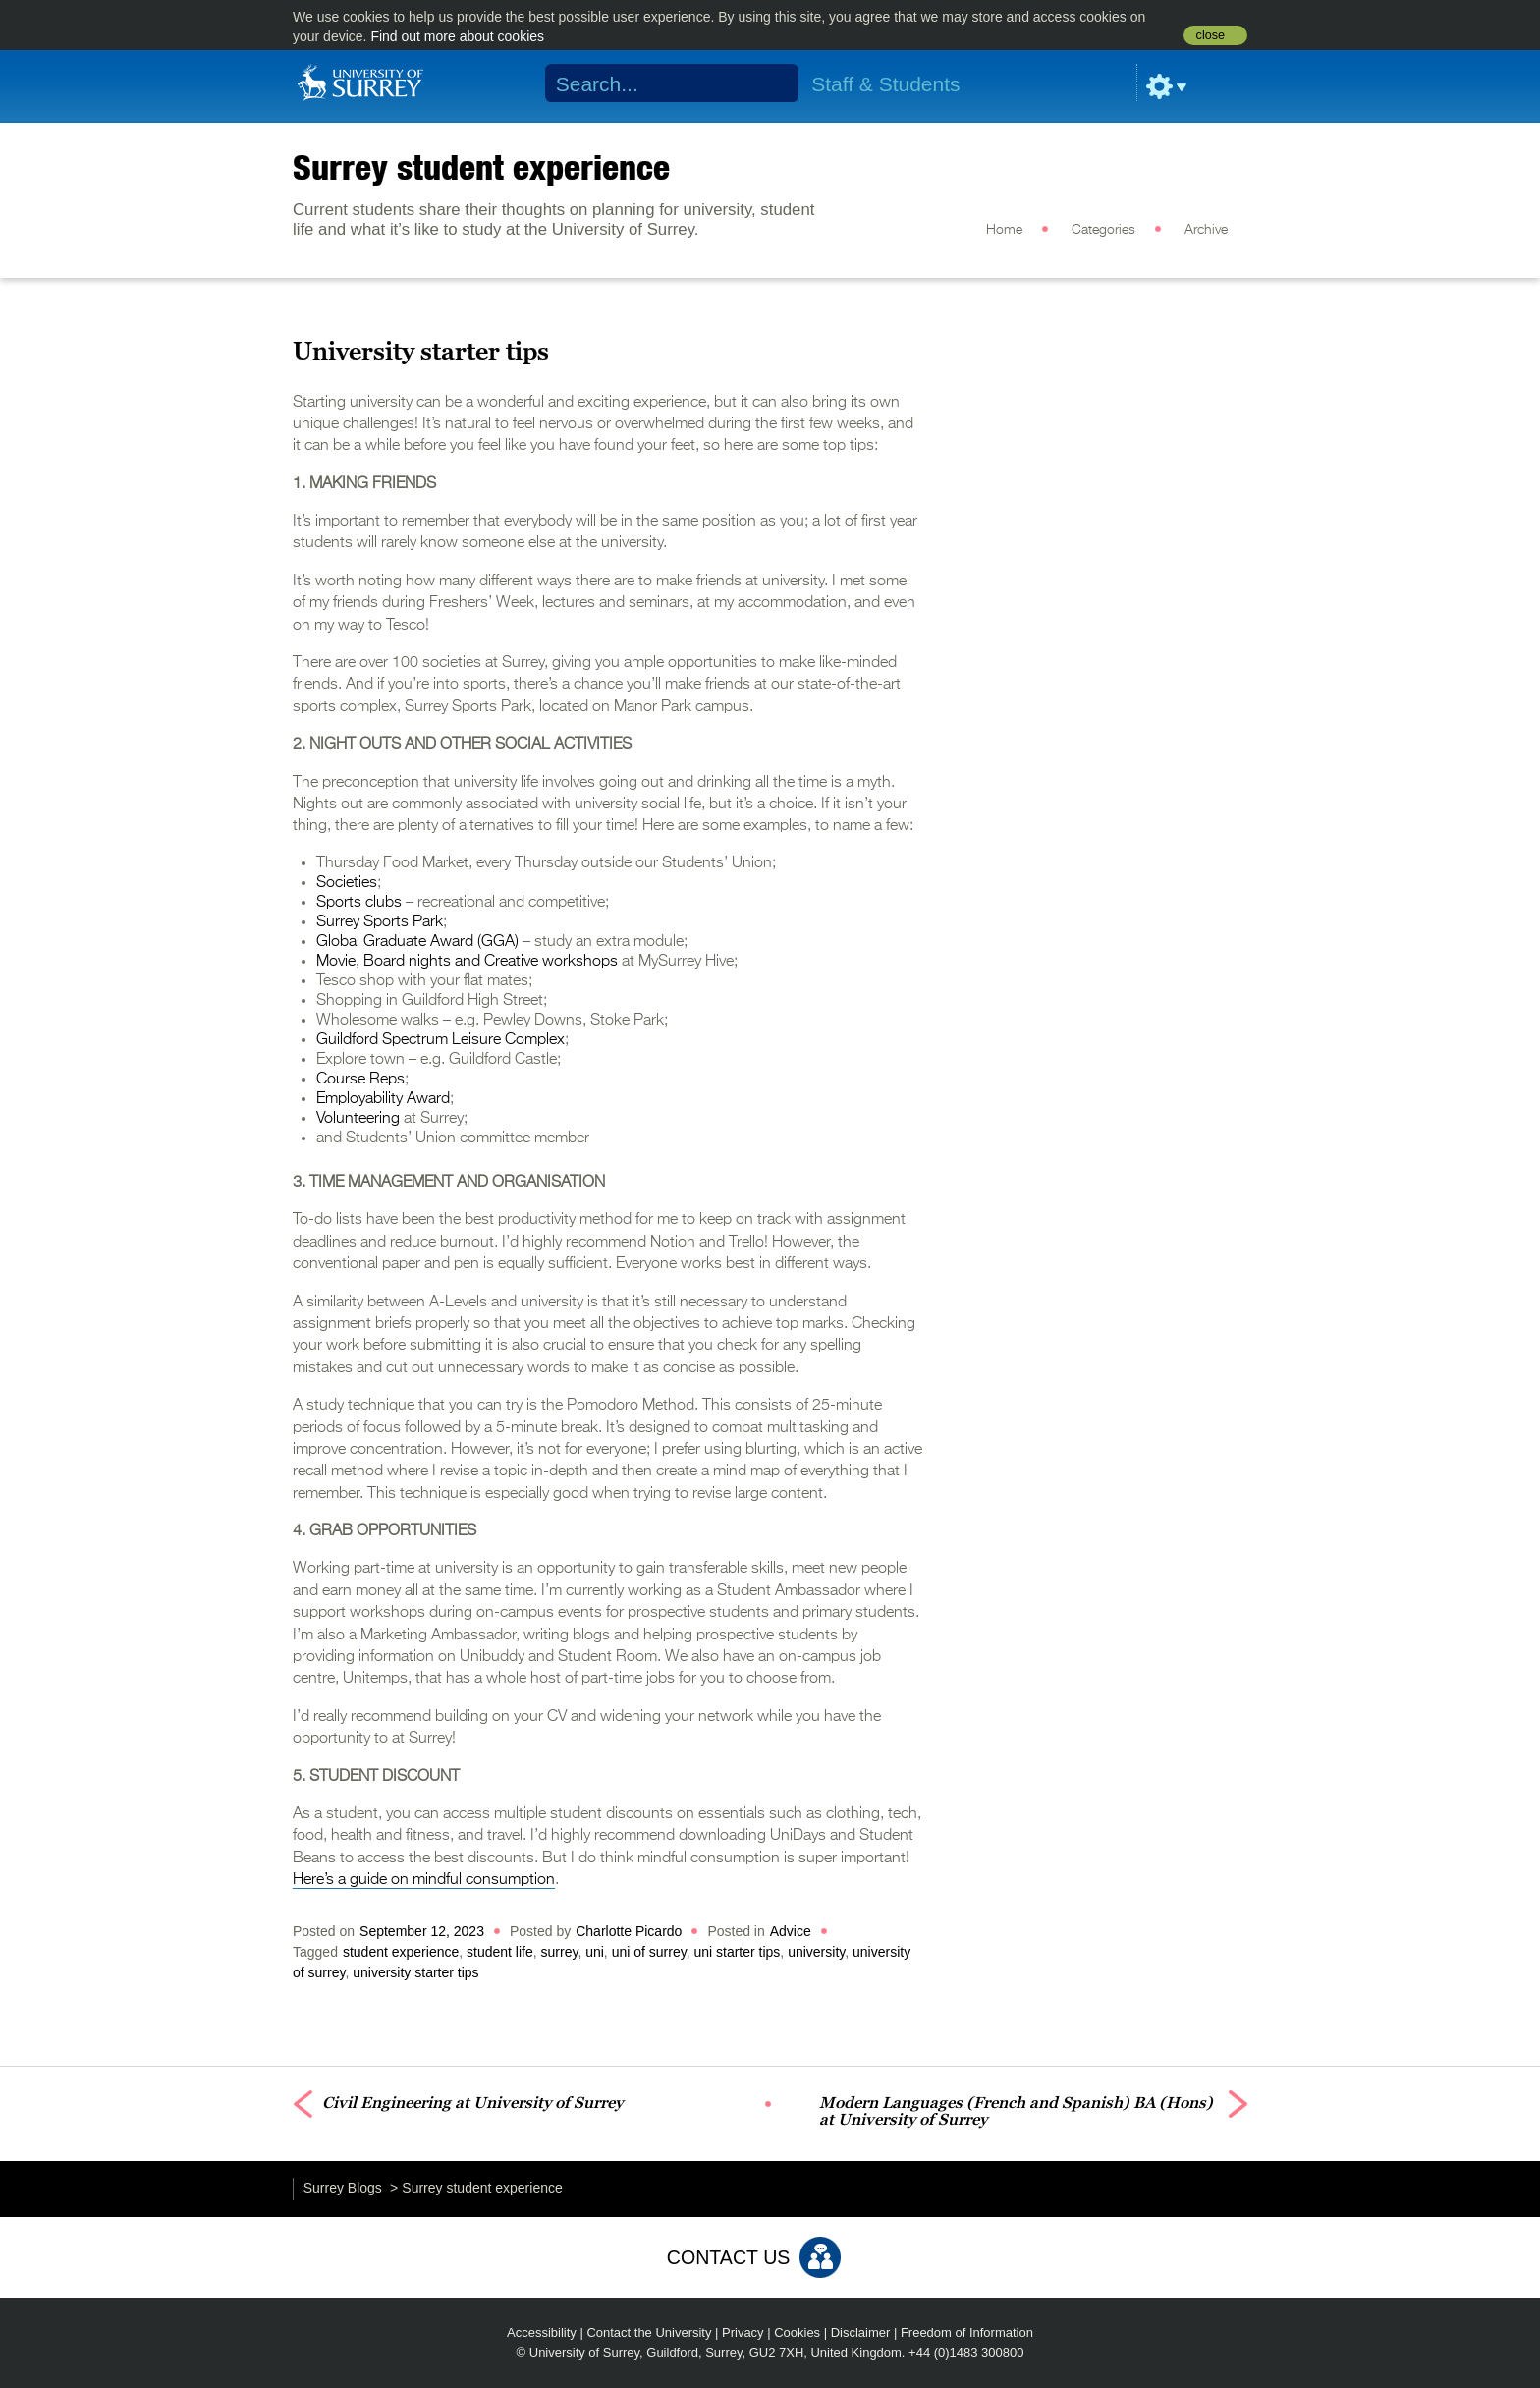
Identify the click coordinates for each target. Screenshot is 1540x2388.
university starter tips (415, 1972)
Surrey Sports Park (379, 922)
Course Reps (360, 1079)
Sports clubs (359, 903)
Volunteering (358, 1119)
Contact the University (648, 2332)
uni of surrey (649, 1952)
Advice (790, 1931)
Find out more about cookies (457, 36)
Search (771, 83)
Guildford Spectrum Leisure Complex (440, 1040)
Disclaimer (861, 2332)
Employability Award (383, 1099)
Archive (1206, 230)
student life (500, 1952)
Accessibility (542, 2332)
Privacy (743, 2332)
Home (1004, 230)
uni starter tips (736, 1952)
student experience (401, 1952)
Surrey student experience (481, 167)
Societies (346, 883)
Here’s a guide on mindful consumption (424, 1880)
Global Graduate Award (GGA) (417, 942)
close (1210, 35)
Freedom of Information (967, 2332)
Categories (1103, 230)
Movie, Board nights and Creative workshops (467, 962)
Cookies (797, 2332)
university (816, 1952)
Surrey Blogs (342, 2187)
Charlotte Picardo (629, 1931)
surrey (559, 1952)
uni (594, 1952)
